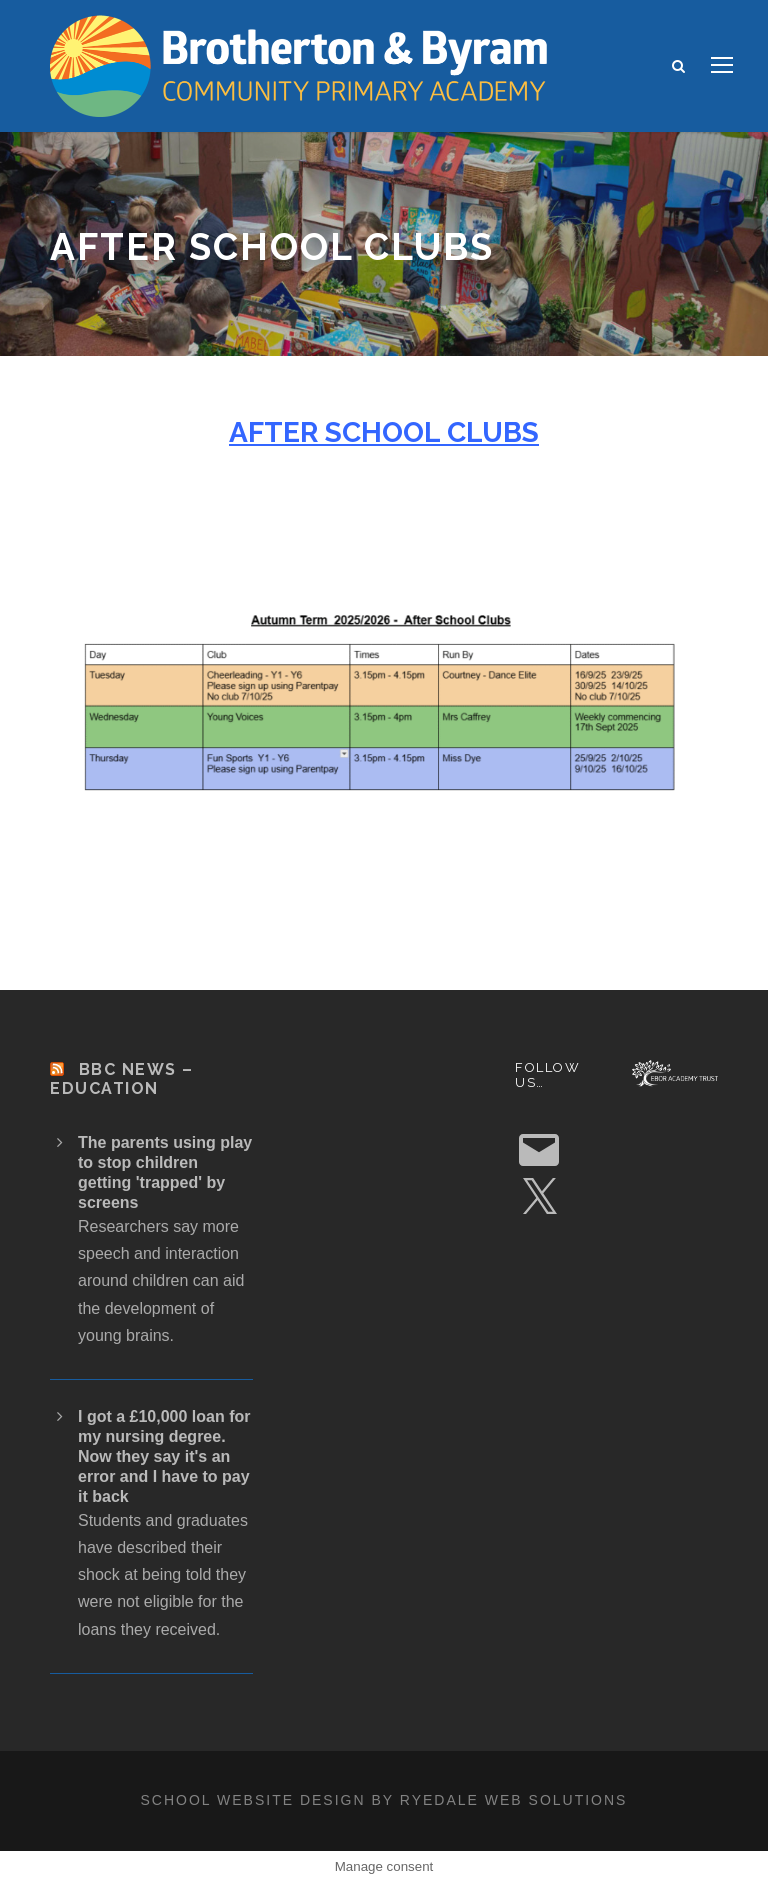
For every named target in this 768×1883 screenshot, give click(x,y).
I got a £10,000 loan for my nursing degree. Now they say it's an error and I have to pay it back (164, 1456)
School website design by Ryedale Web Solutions (384, 1800)
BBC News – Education (122, 1079)
